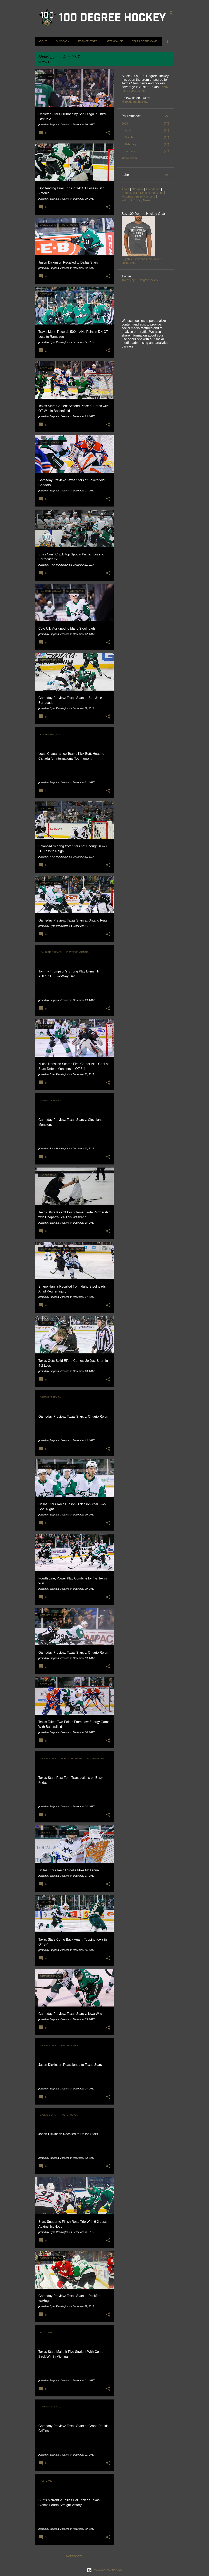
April (128, 130)
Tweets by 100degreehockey (140, 280)
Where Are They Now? (136, 200)
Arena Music (130, 192)
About (42, 41)
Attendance (115, 41)
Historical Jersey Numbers (138, 196)
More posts (74, 2556)
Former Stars (87, 41)
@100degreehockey (134, 101)
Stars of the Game (144, 41)
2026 (125, 123)
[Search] (171, 13)
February (130, 144)
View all (44, 62)
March (129, 137)
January (130, 151)
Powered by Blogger (104, 2570)
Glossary (62, 41)
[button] (108, 133)
